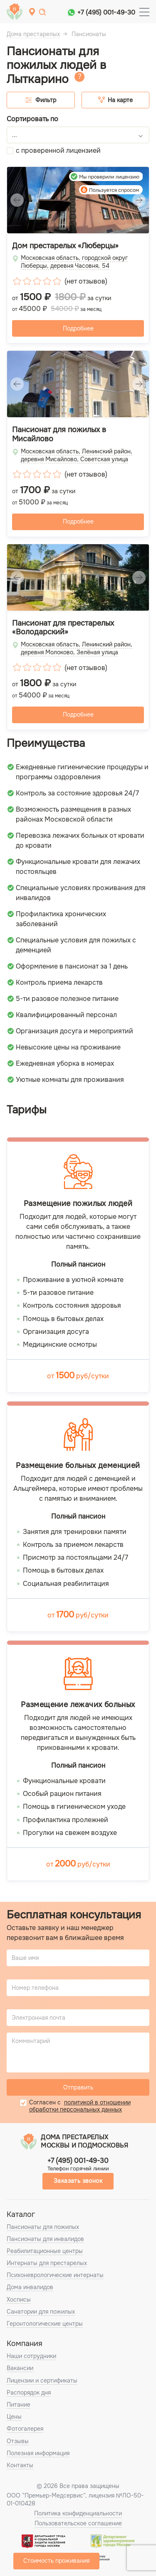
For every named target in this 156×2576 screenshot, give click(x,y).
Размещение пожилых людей (78, 1204)
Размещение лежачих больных (78, 1705)
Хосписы (19, 2299)
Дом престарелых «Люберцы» (65, 246)
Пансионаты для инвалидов (45, 2239)
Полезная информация (38, 2453)
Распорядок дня (29, 2392)
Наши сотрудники (31, 2356)
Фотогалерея (25, 2428)
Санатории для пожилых (41, 2311)
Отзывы (18, 2441)
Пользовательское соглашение (78, 2523)
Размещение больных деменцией (78, 1466)
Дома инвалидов (30, 2287)
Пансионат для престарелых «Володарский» (63, 628)
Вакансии (20, 2368)
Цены (14, 2416)
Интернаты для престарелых (47, 2263)
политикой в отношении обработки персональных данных (80, 2106)
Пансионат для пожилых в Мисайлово (59, 434)
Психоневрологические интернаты (55, 2275)
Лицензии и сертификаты (42, 2380)
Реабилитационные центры (45, 2251)
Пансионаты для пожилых (43, 2227)
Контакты (20, 2465)
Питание (18, 2404)
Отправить (78, 2087)
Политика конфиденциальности (78, 2513)
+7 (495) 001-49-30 (106, 12)
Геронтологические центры (45, 2323)
